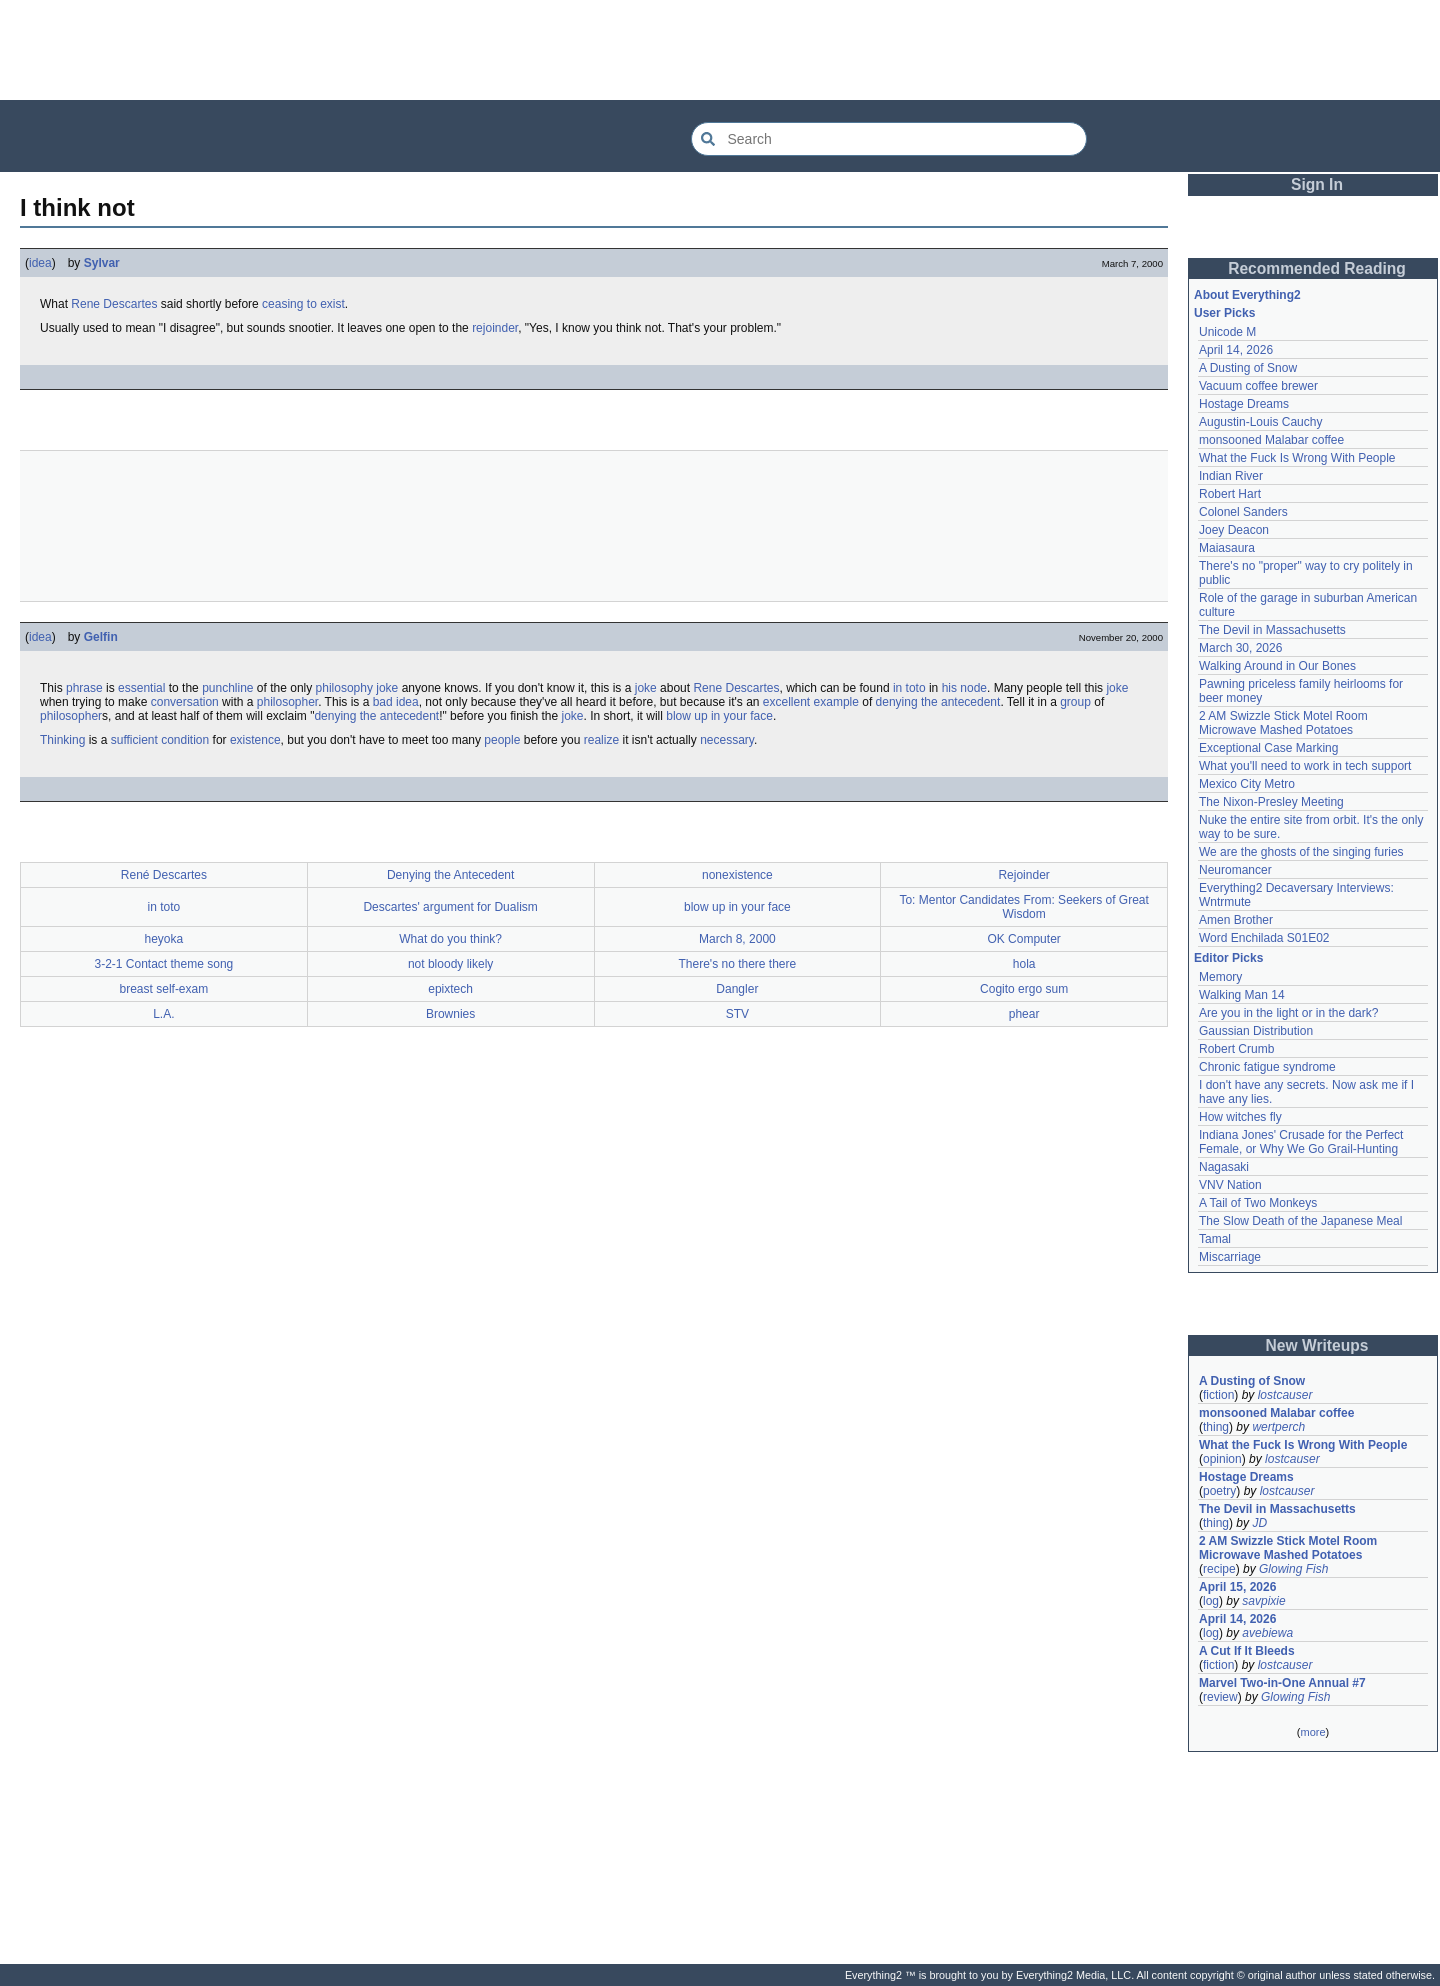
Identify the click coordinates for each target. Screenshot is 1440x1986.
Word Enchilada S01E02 (1264, 938)
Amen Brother (1236, 920)
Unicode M (1227, 332)
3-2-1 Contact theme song (164, 964)
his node (964, 688)
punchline (227, 688)
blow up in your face (719, 716)
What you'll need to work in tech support (1305, 766)
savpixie (1263, 1601)
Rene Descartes (114, 304)
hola (1024, 964)
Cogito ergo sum (1024, 989)
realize (601, 740)
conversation (185, 702)
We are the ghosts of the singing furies (1301, 852)
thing (1216, 1427)
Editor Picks (1228, 958)
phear (1024, 1014)
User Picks (1224, 313)
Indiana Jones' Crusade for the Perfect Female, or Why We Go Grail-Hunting (1301, 1142)
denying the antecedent (938, 702)
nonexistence (737, 875)
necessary (727, 740)
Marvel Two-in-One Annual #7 (1282, 1683)
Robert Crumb (1236, 1049)
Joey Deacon (1234, 530)
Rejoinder (1023, 875)
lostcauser (1285, 1395)
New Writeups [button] (1317, 1345)
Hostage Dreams (1244, 404)
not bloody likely (450, 964)
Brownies (450, 1014)
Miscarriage (1230, 1257)
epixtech (450, 989)
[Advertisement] (720, 50)
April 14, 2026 (1236, 350)
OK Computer (1023, 939)
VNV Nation (1230, 1185)
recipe (1219, 1569)
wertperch (1278, 1427)
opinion (1222, 1459)
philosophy (344, 688)
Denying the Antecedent (450, 875)
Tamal (1215, 1239)
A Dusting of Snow (1248, 368)
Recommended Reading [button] (1317, 268)
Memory (1220, 977)
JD (1259, 1523)
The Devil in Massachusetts (1272, 630)
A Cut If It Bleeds (1247, 1651)
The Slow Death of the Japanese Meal (1300, 1221)
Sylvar (102, 263)
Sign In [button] (1317, 184)
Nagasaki (1224, 1167)
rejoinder (495, 328)
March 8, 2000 (737, 939)
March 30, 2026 (1240, 648)
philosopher (287, 702)
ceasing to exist (303, 304)
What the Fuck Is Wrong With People (1297, 458)
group (1075, 702)
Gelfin (101, 637)
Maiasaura (1227, 548)
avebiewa (1267, 1633)
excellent (786, 702)
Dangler (737, 989)
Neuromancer (1235, 870)
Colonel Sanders (1243, 512)
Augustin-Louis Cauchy (1260, 422)
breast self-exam (164, 989)
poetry (1219, 1491)
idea (40, 263)
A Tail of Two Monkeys (1258, 1203)
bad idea (396, 702)
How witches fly (1240, 1117)
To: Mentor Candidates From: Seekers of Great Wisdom (1023, 907)
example (836, 702)
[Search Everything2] (889, 139)
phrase (84, 688)
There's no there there (738, 964)
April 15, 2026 (1237, 1587)
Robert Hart (1230, 494)
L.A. (163, 1014)
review (1220, 1697)
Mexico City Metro (1247, 784)
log (1211, 1601)
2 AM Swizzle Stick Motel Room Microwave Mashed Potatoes (1283, 723)
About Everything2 (1247, 295)
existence (255, 740)
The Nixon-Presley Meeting (1271, 802)
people (502, 740)
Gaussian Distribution (1256, 1031)
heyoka (164, 939)
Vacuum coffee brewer (1258, 386)
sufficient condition (160, 740)
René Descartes (164, 875)
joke (387, 688)
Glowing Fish (1293, 1569)
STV (737, 1014)
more (1312, 1732)
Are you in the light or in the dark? (1288, 1013)
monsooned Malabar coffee (1271, 440)
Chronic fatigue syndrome (1267, 1067)
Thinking (62, 740)
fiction (1218, 1395)
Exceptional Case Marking (1268, 748)
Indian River (1231, 476)
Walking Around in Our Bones (1277, 666)
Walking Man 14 (1242, 995)
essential (141, 688)
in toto (909, 688)
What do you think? (450, 939)
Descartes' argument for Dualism (450, 907)
